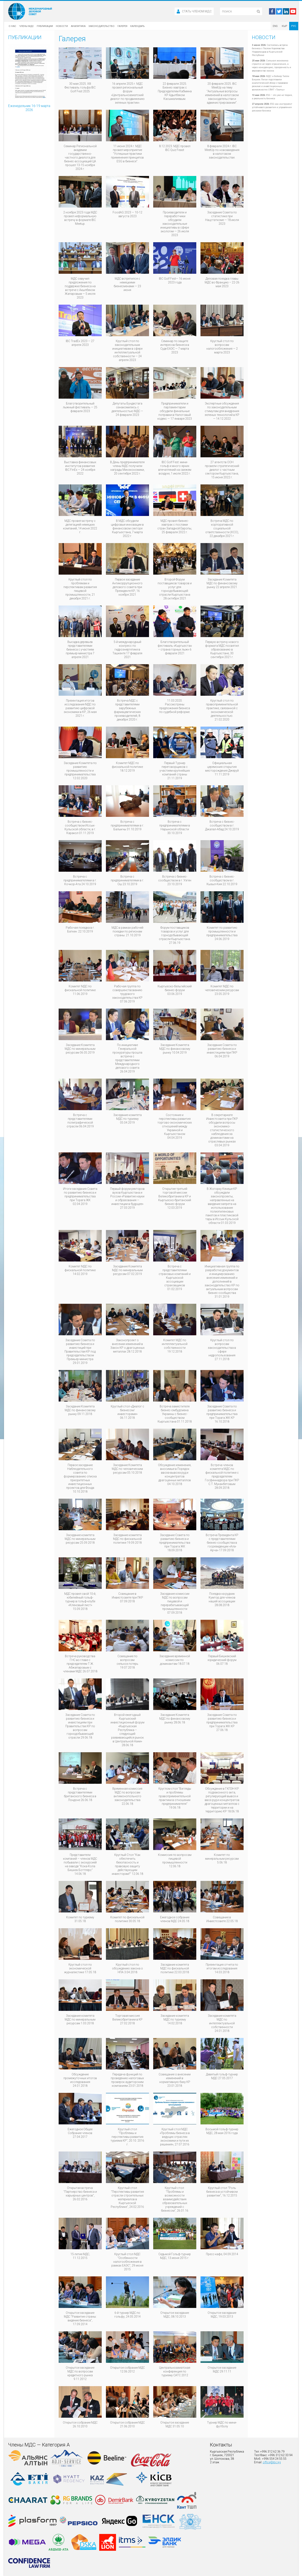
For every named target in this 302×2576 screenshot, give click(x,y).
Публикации (45, 26)
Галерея (122, 26)
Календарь (137, 26)
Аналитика (78, 26)
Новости (62, 26)
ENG (275, 26)
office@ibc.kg (272, 2462)
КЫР (284, 26)
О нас (12, 26)
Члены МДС (26, 26)
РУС (293, 26)
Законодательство (101, 26)
